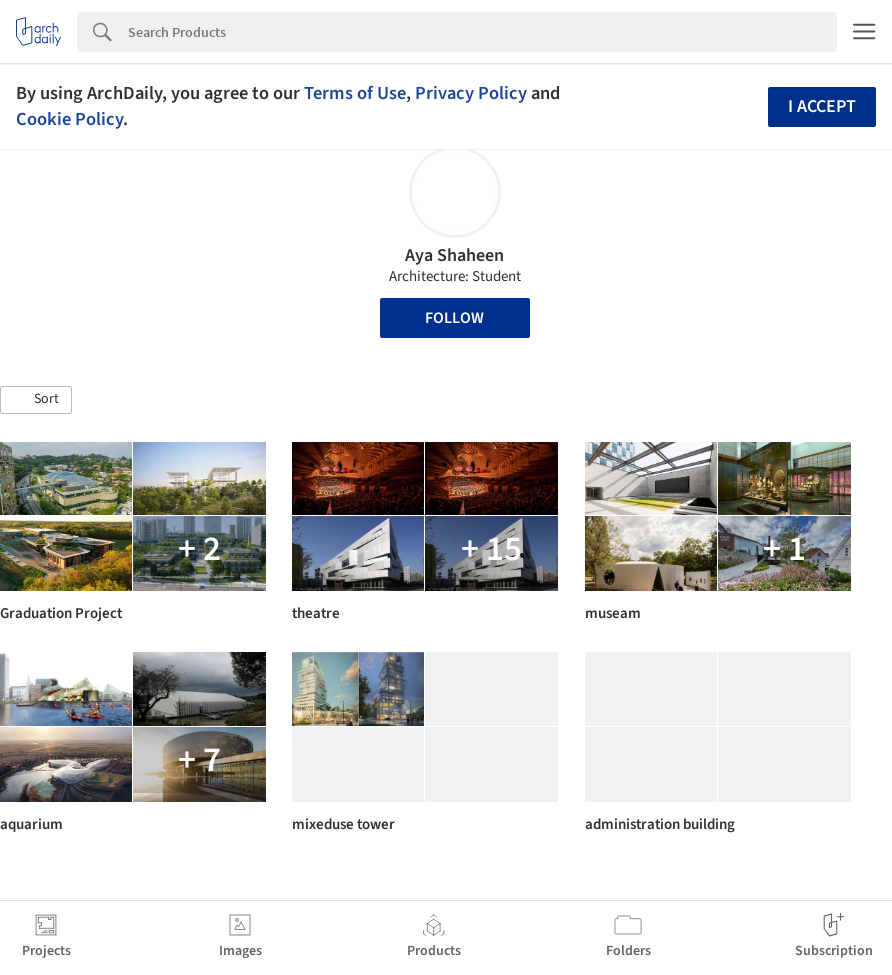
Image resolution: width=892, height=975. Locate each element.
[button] (36, 400)
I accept (822, 106)
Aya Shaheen (454, 255)
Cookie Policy (69, 119)
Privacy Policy (471, 93)
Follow (454, 318)
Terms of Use (355, 93)
